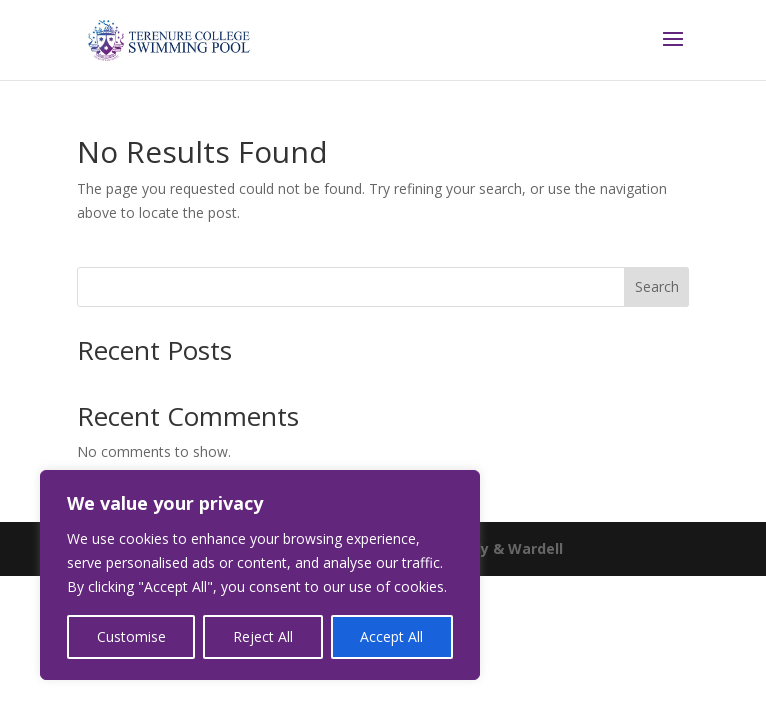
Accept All (391, 636)
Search (657, 286)
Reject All (263, 636)
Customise (131, 636)
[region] (260, 575)
